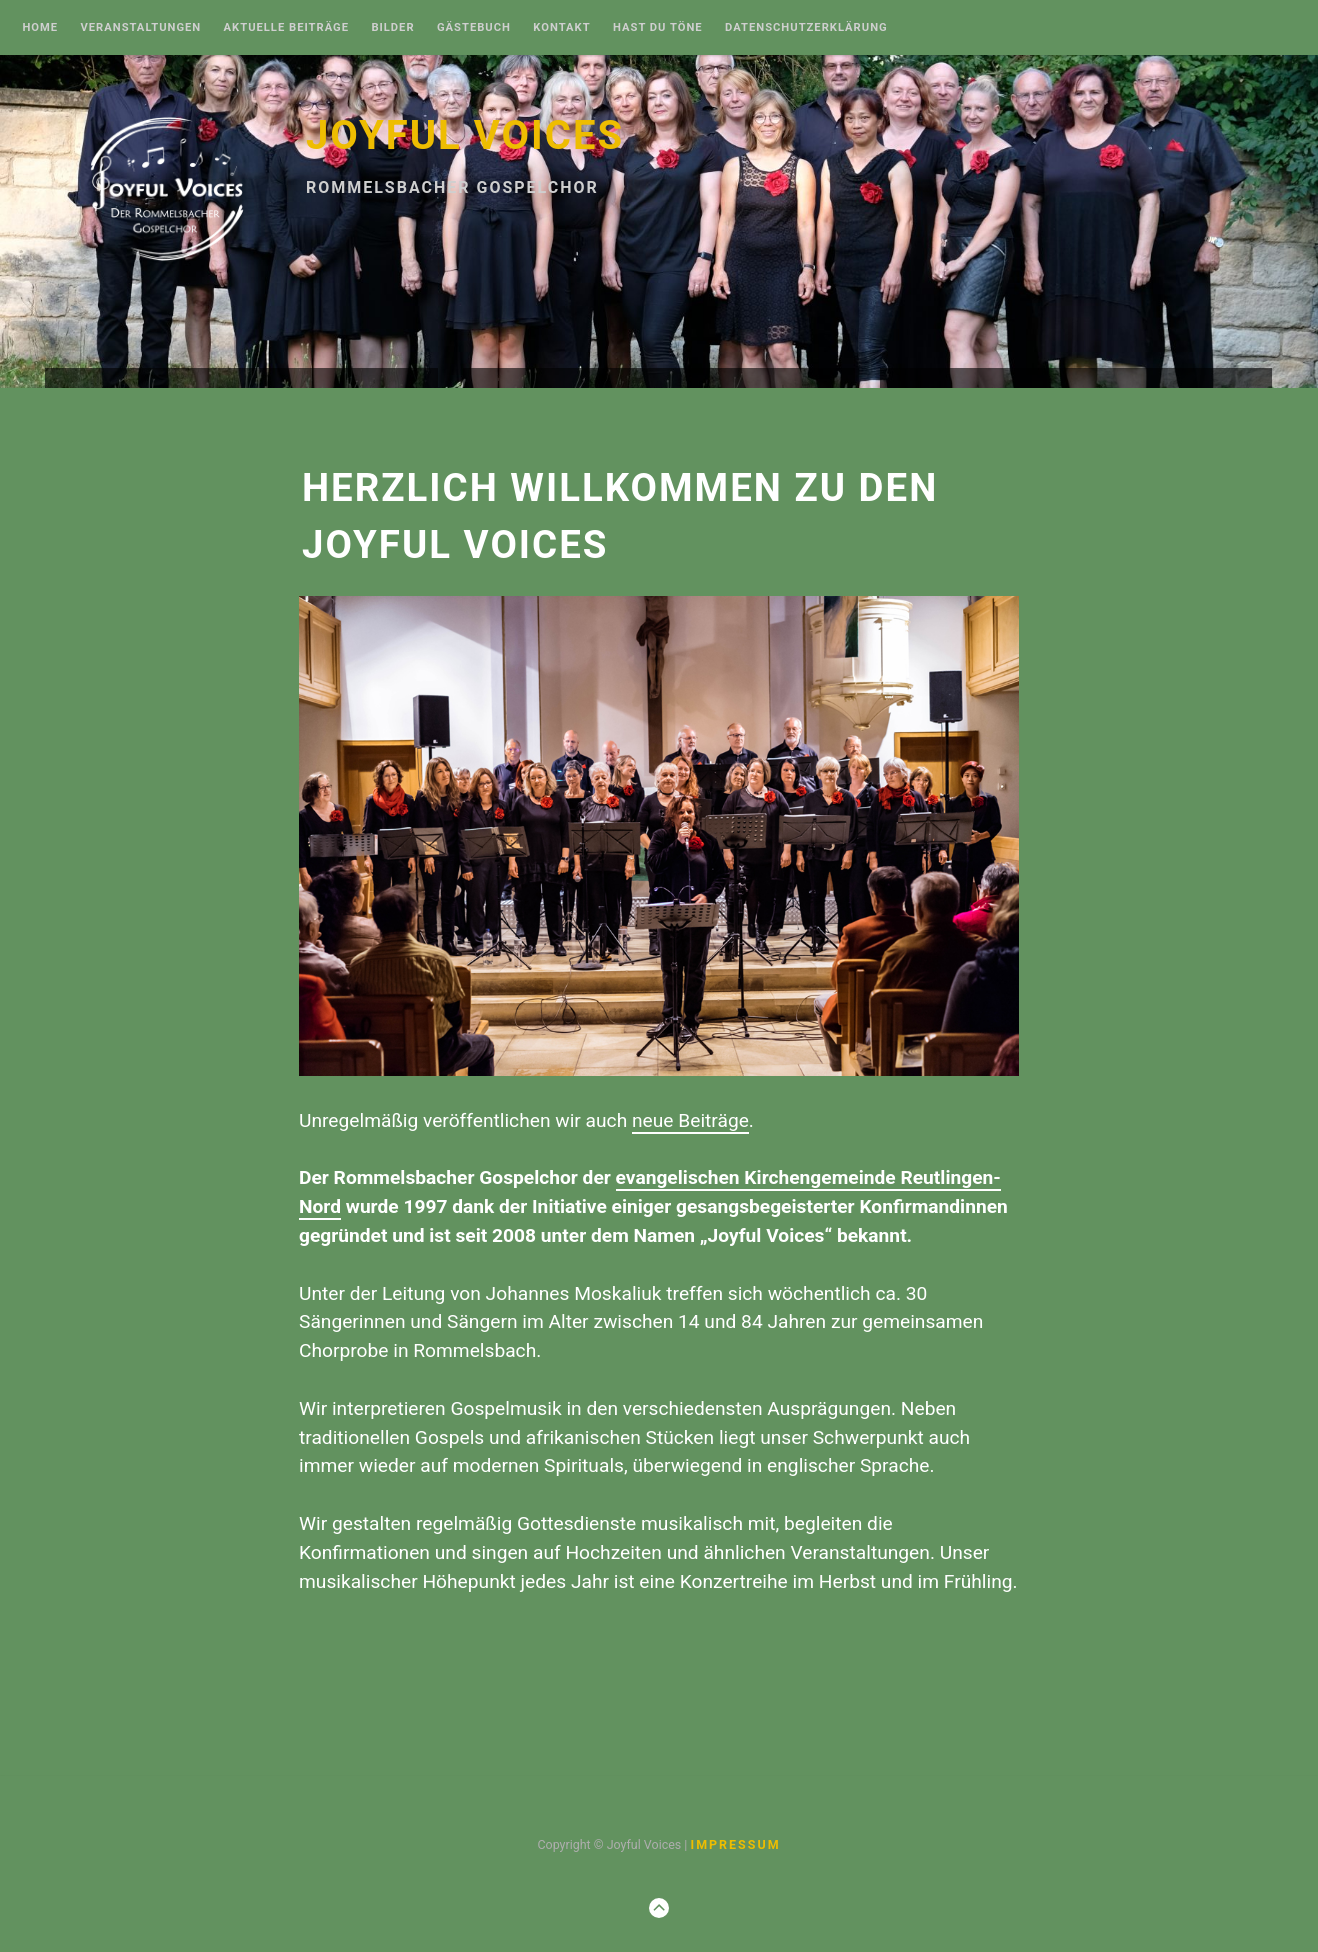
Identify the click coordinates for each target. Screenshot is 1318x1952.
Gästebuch (474, 28)
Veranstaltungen (140, 28)
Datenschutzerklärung (806, 28)
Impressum (735, 1844)
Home (40, 28)
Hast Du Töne (658, 28)
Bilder (392, 28)
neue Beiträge (690, 1120)
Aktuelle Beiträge (286, 28)
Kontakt (561, 28)
